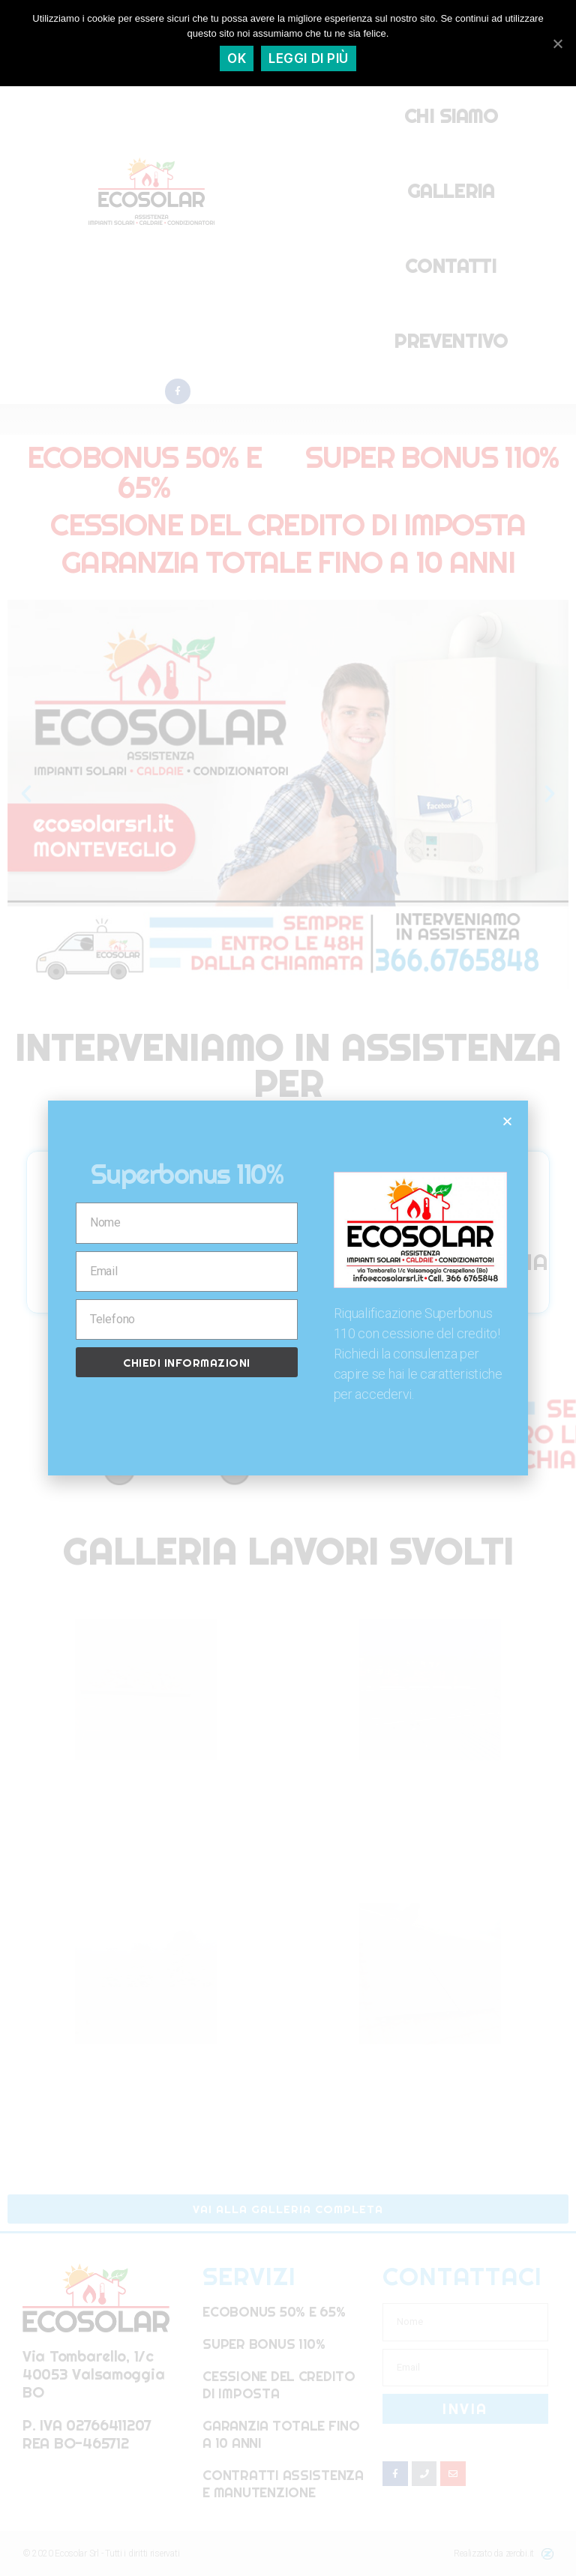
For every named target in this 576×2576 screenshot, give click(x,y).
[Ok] (557, 43)
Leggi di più (308, 58)
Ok (236, 58)
